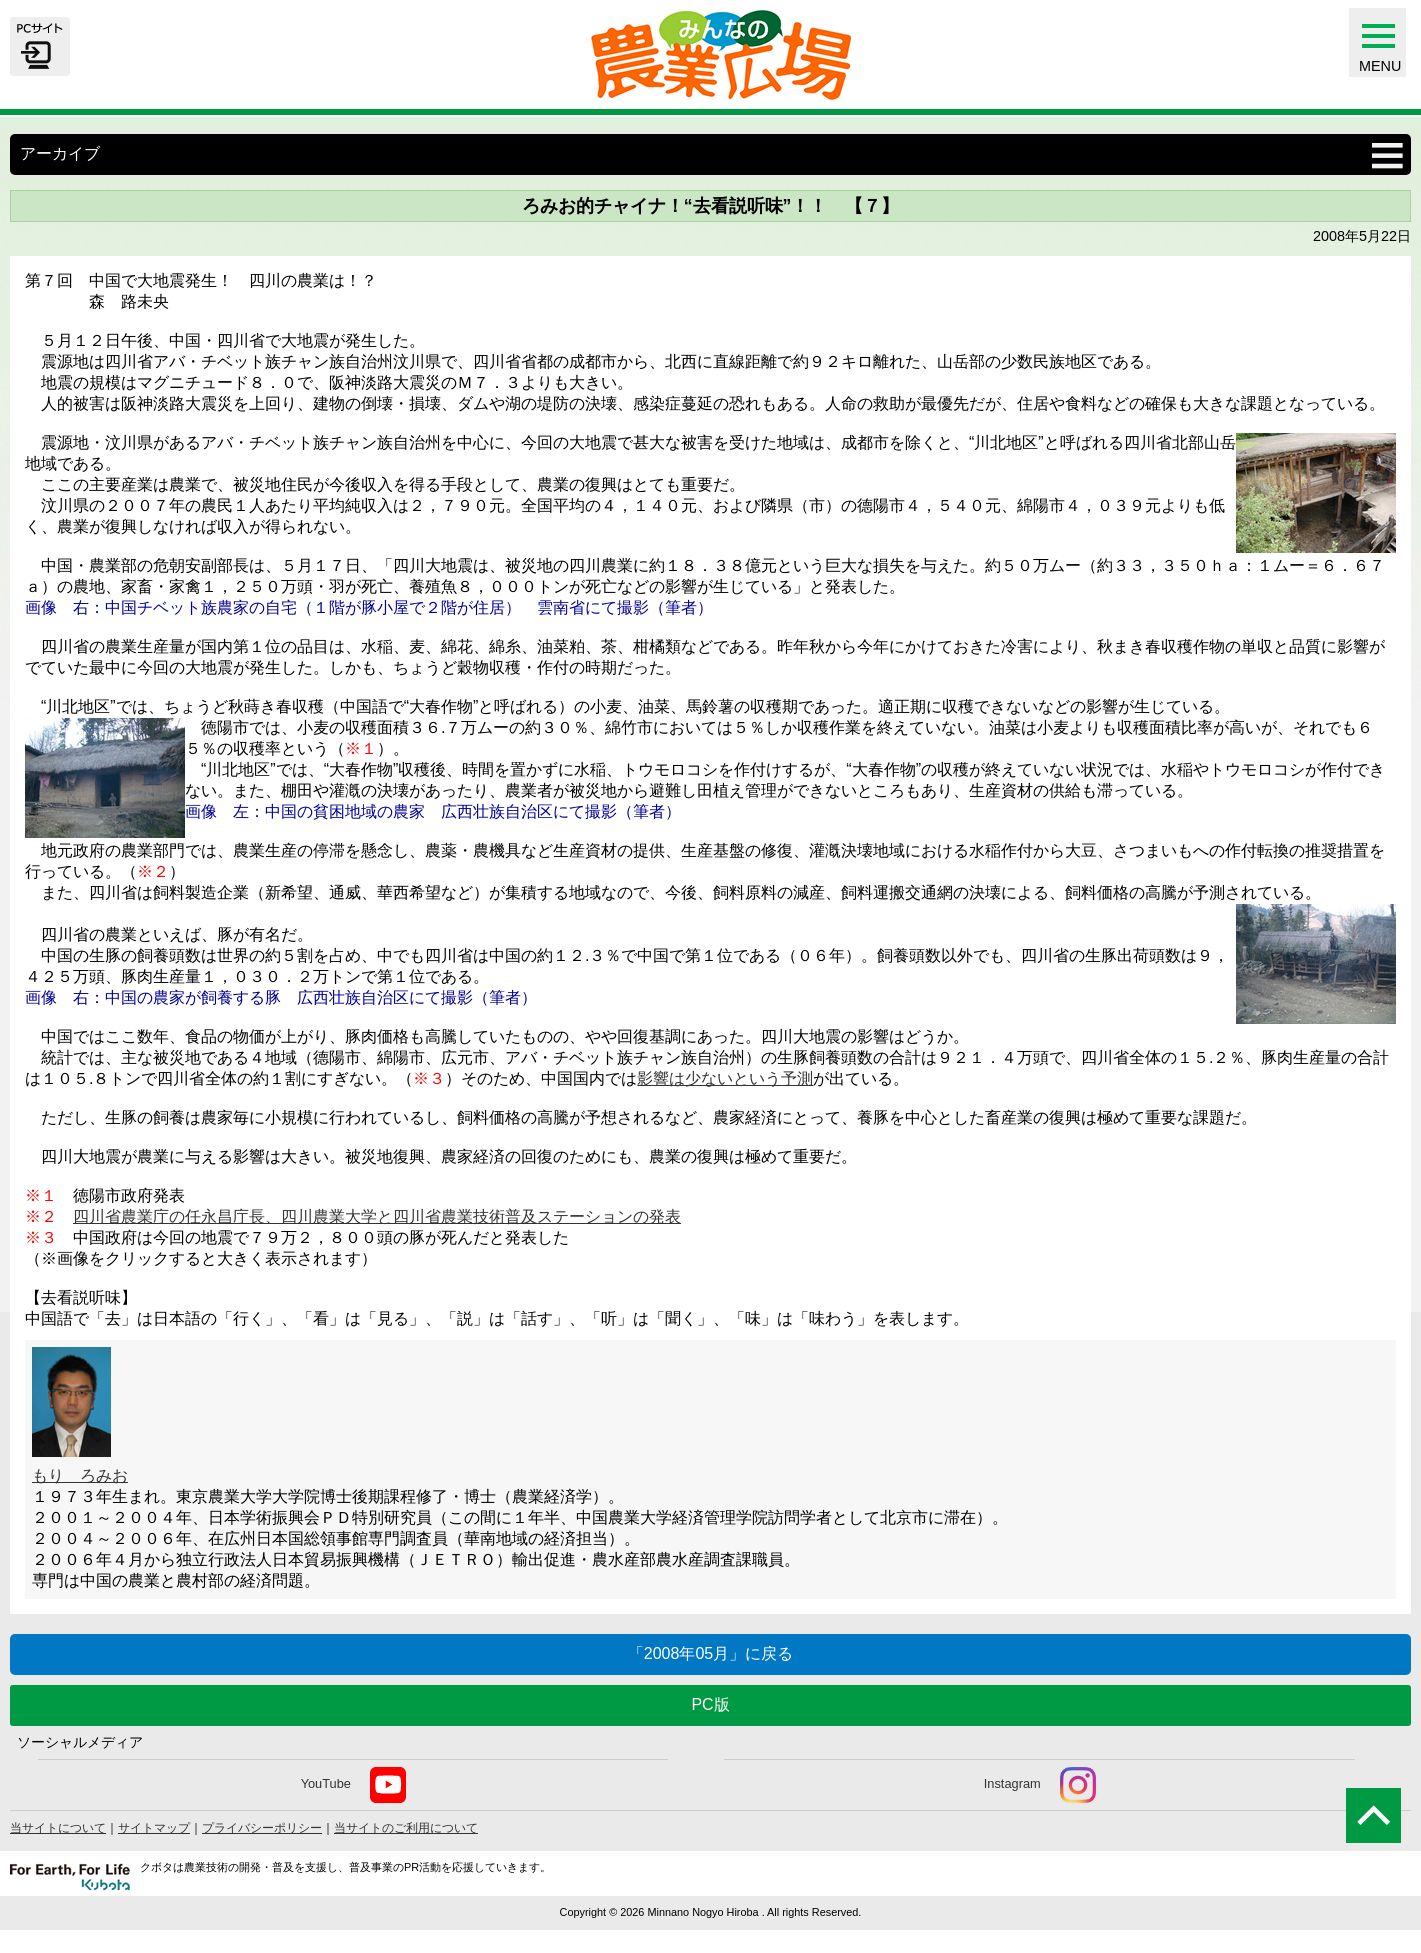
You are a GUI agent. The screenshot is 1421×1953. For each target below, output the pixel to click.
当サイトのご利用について (406, 1828)
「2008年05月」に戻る (710, 1653)
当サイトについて (58, 1828)
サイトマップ (154, 1828)
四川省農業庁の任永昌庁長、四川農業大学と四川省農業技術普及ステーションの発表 (377, 1216)
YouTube (353, 1785)
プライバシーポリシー (262, 1828)
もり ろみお (80, 1475)
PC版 (710, 1704)
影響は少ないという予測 (725, 1078)
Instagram (1040, 1785)
